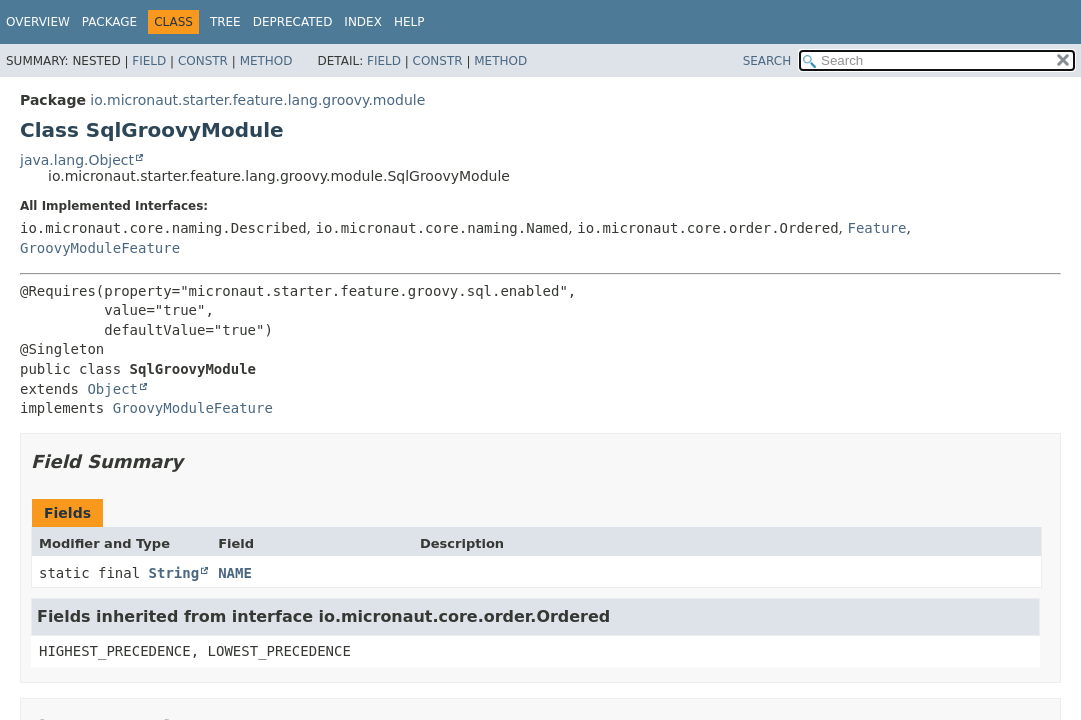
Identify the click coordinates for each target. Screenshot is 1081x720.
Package (109, 22)
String (174, 573)
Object (112, 389)
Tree (225, 22)
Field (149, 61)
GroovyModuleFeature (100, 248)
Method (266, 61)
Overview (38, 22)
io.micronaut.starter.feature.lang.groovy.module (257, 100)
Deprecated (293, 22)
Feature (876, 228)
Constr (203, 61)
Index (363, 22)
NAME (235, 573)
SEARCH (767, 61)
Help (409, 22)
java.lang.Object (77, 160)
